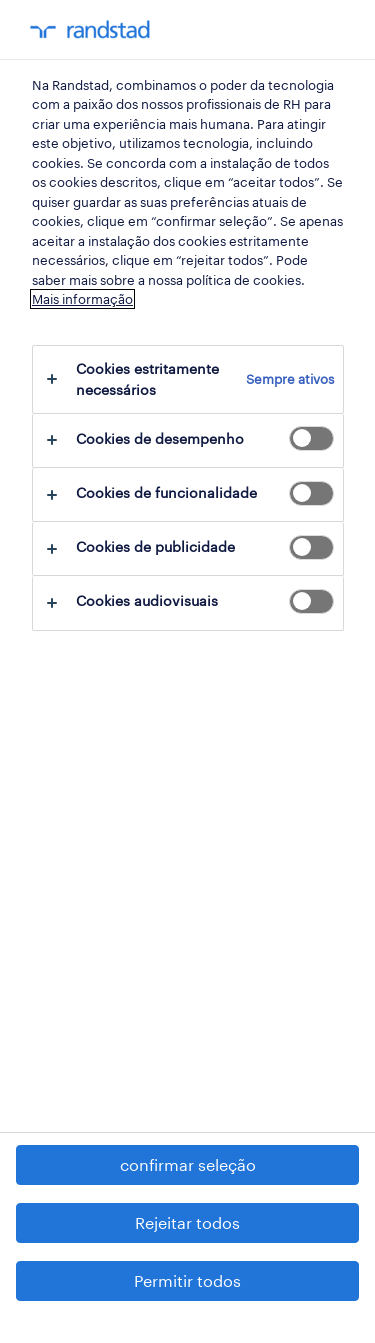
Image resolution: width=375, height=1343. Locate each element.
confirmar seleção (188, 1164)
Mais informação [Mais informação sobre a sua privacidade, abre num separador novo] (82, 299)
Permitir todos (187, 1280)
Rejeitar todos (187, 1222)
